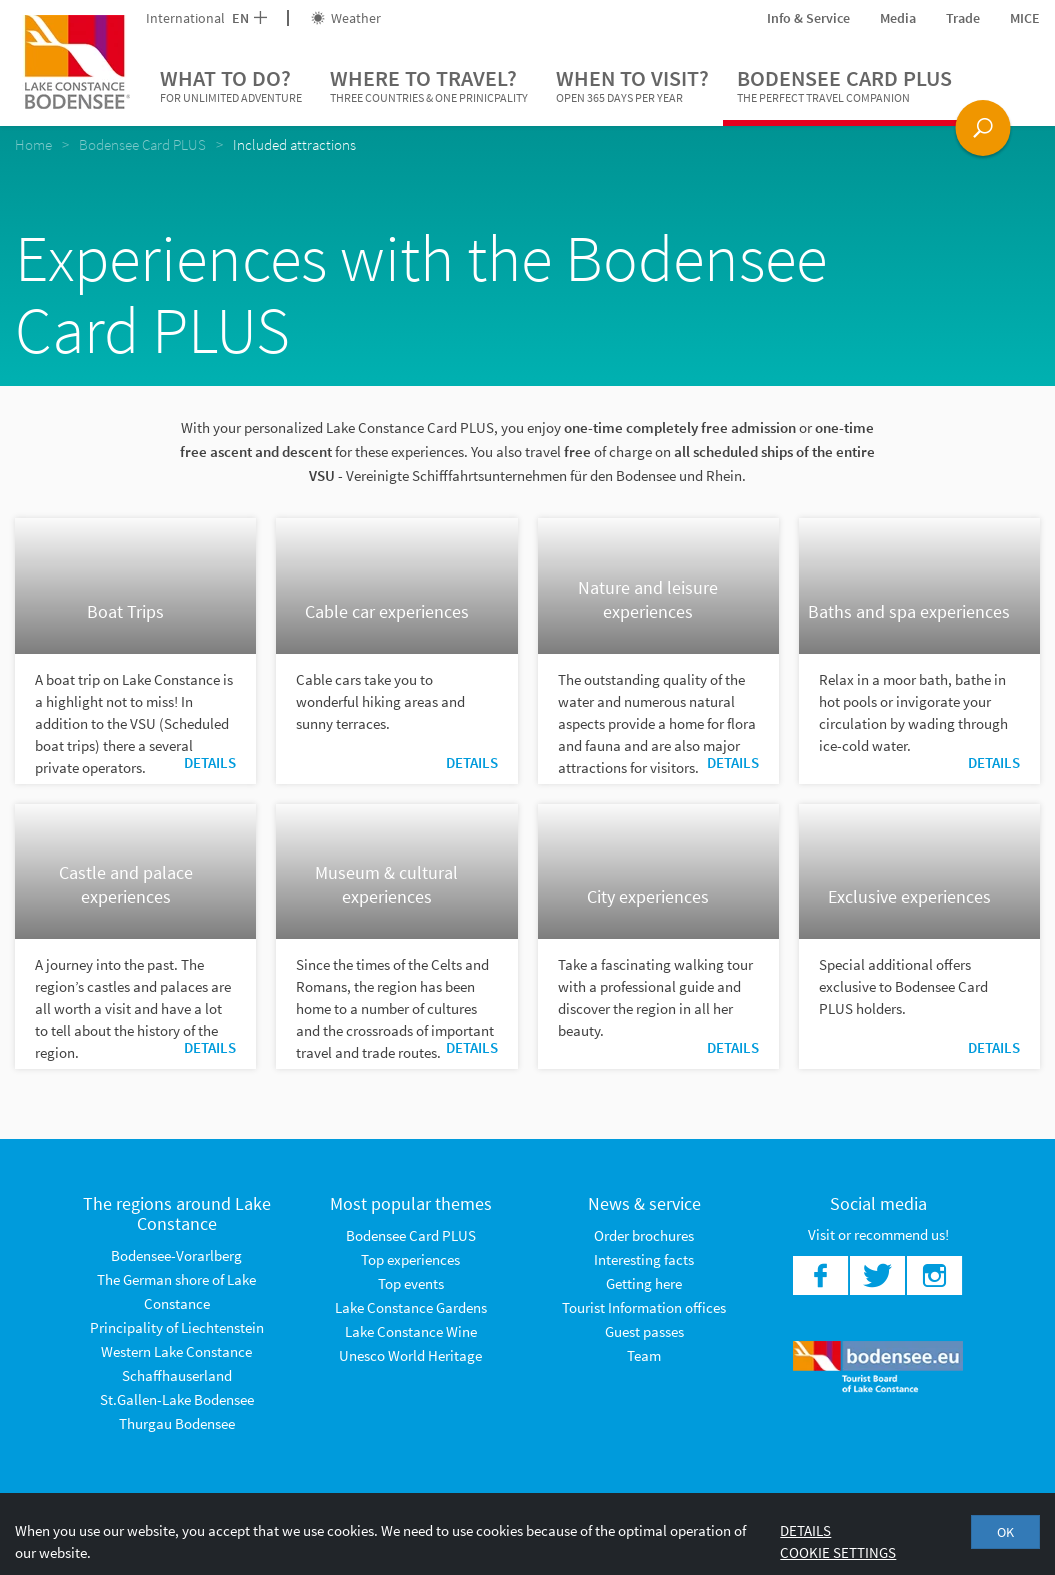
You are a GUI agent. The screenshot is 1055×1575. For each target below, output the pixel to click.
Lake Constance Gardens (411, 1307)
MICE (1025, 18)
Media (898, 18)
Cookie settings (838, 1552)
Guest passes (644, 1331)
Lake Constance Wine (411, 1331)
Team (644, 1355)
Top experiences (410, 1259)
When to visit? (632, 86)
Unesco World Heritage (410, 1355)
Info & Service (808, 18)
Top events (411, 1283)
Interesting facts (644, 1259)
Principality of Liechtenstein (177, 1327)
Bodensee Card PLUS (844, 86)
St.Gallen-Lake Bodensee (177, 1399)
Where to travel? (429, 86)
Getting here (644, 1283)
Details (210, 762)
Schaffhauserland (177, 1375)
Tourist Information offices (644, 1307)
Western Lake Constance (176, 1351)
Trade (963, 18)
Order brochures (644, 1235)
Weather (346, 18)
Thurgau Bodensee (177, 1423)
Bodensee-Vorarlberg (176, 1255)
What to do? (231, 86)
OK (1005, 1532)
